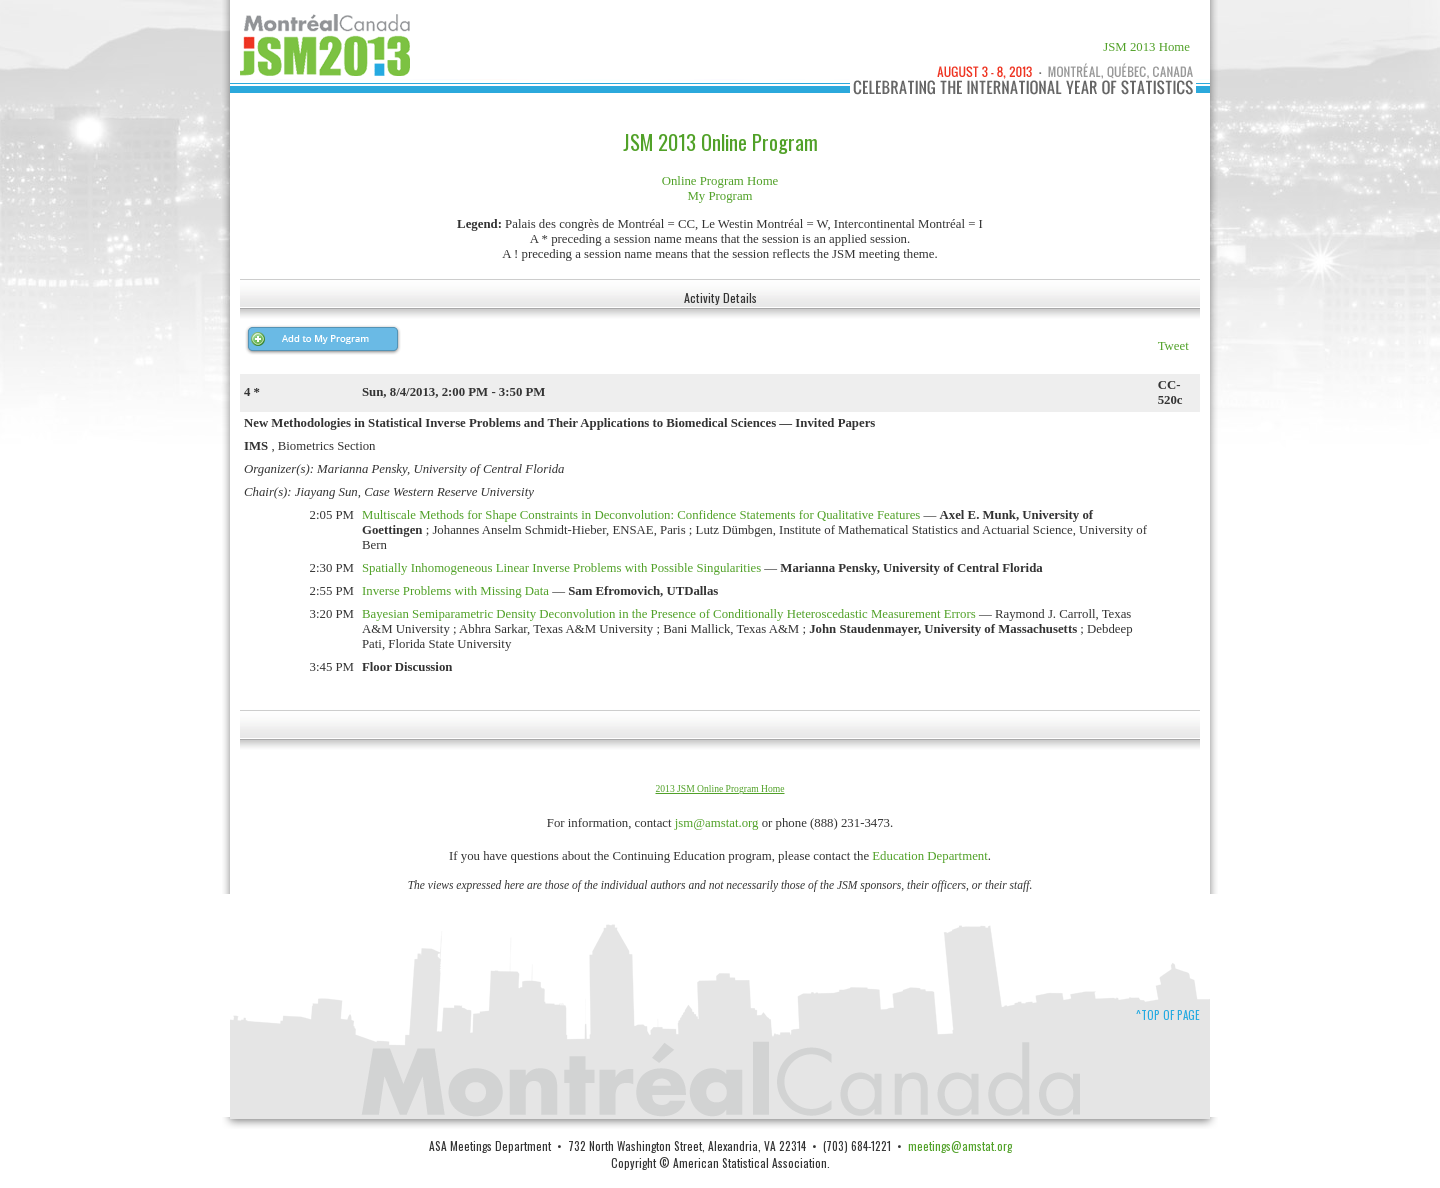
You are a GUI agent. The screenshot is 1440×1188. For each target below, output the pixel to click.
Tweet (1173, 346)
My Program (719, 196)
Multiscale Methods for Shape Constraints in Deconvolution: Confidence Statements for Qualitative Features (641, 515)
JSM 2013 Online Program (720, 142)
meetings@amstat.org (960, 1145)
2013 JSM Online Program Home (720, 788)
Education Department (930, 856)
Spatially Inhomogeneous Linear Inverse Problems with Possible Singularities (561, 568)
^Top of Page (1168, 1015)
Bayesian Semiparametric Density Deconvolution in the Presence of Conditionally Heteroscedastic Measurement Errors (669, 614)
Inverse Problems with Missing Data (455, 591)
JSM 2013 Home (1146, 47)
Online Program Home (720, 181)
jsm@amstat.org (717, 823)
